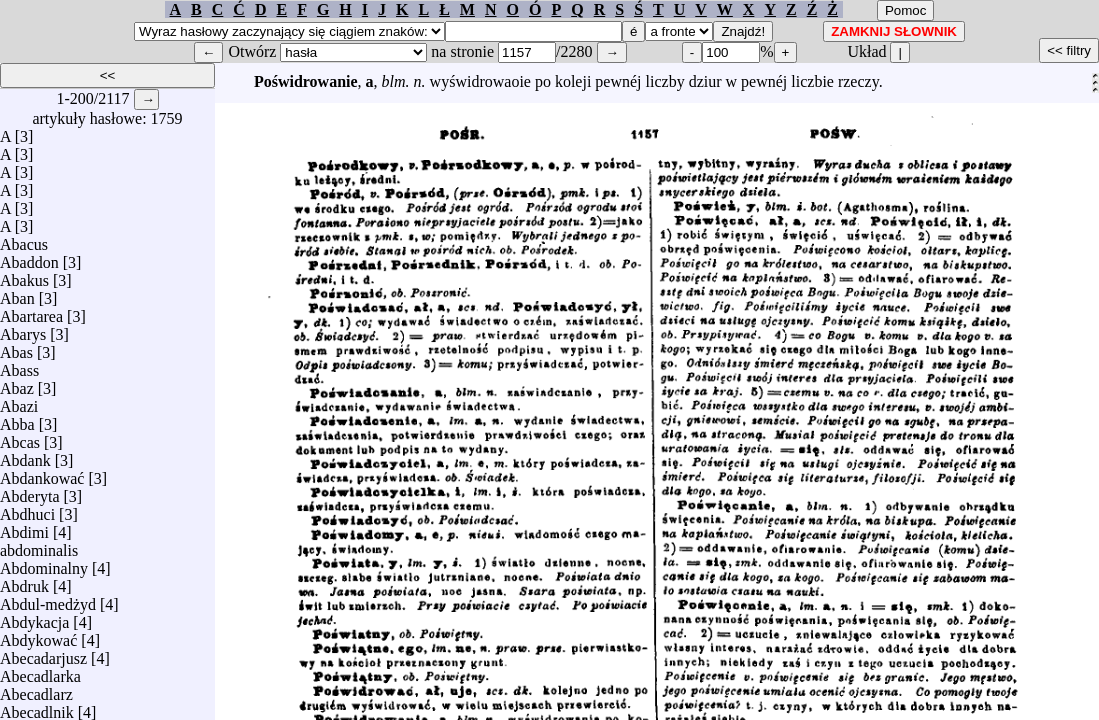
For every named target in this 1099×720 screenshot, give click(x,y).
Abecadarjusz (43, 653)
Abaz (17, 383)
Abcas (20, 437)
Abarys (23, 329)
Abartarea (31, 311)
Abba (17, 419)
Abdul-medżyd (48, 599)
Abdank (25, 455)
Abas (16, 347)
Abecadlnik (37, 707)
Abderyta (30, 491)
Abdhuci (27, 509)
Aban (17, 293)
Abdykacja (34, 617)
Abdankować (42, 473)
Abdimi (24, 527)
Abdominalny (44, 563)
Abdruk (24, 581)
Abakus (24, 275)
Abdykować (38, 635)
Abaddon (29, 257)
